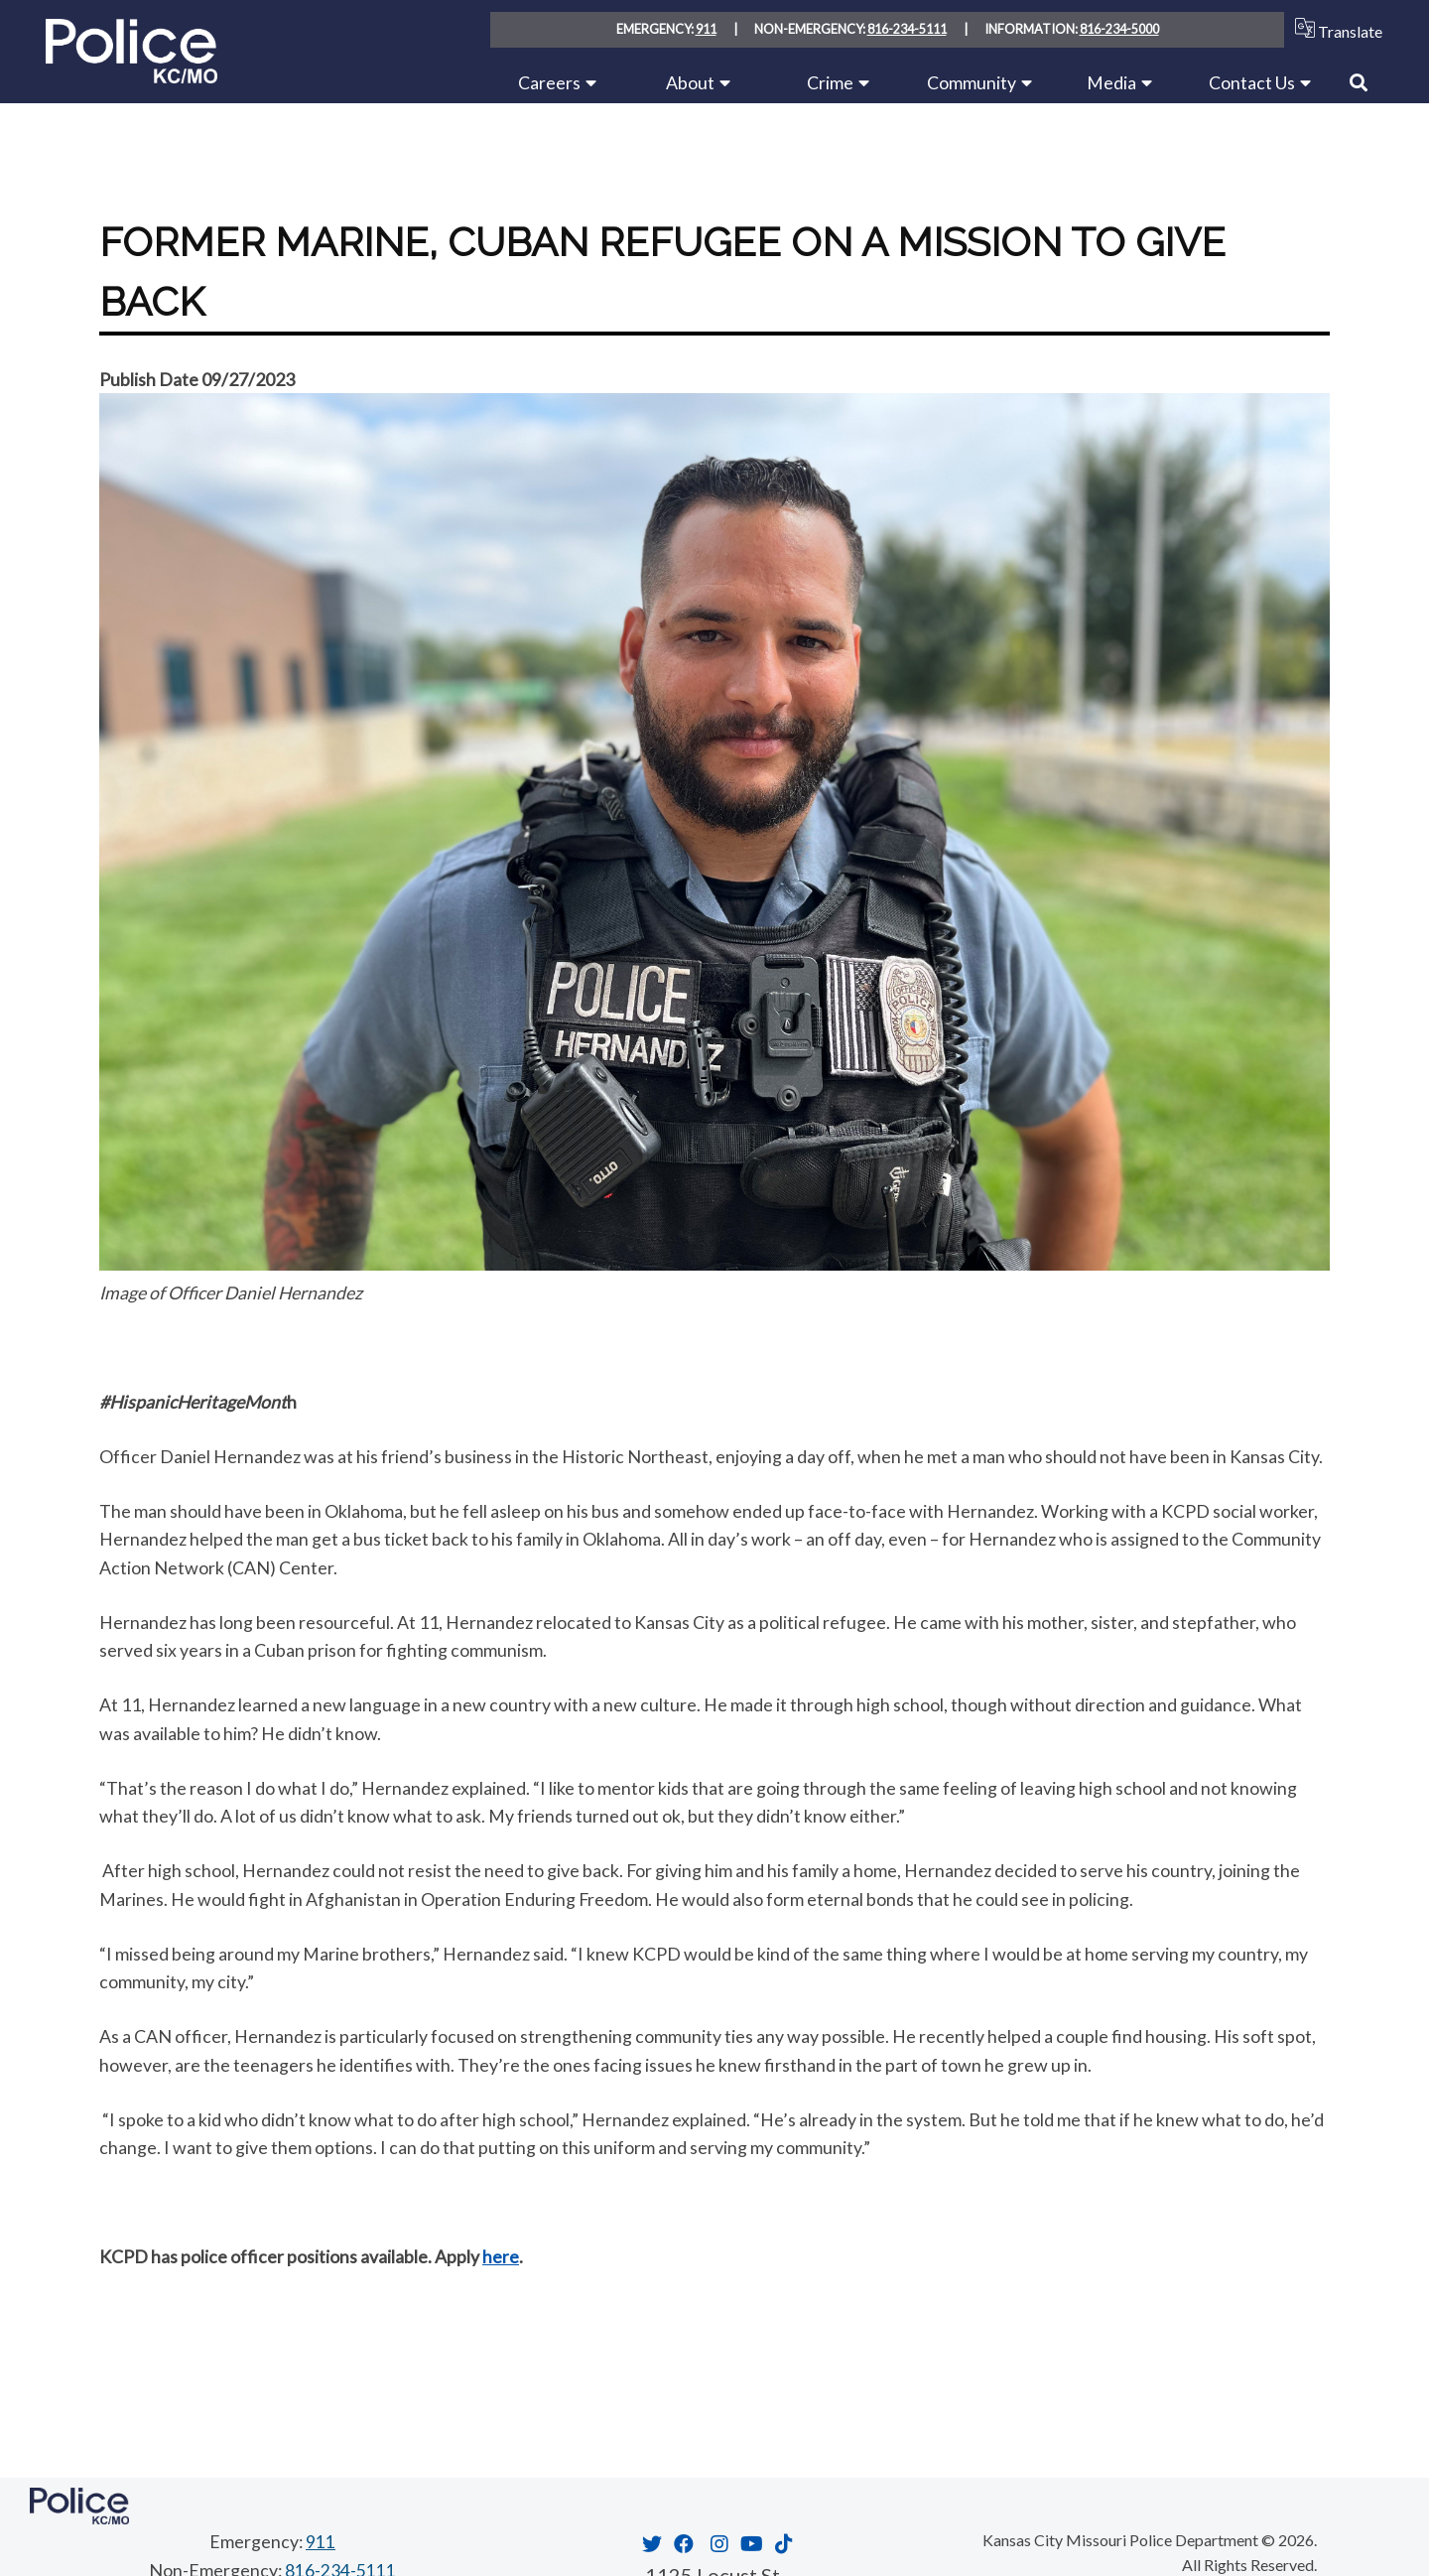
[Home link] (131, 76)
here (500, 2256)
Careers (549, 82)
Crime (830, 82)
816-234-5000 (1119, 30)
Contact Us (1252, 82)
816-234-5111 (907, 30)
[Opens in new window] (649, 2542)
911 (706, 30)
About (690, 82)
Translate (1334, 29)
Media (1111, 82)
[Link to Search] (1358, 82)
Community (971, 82)
